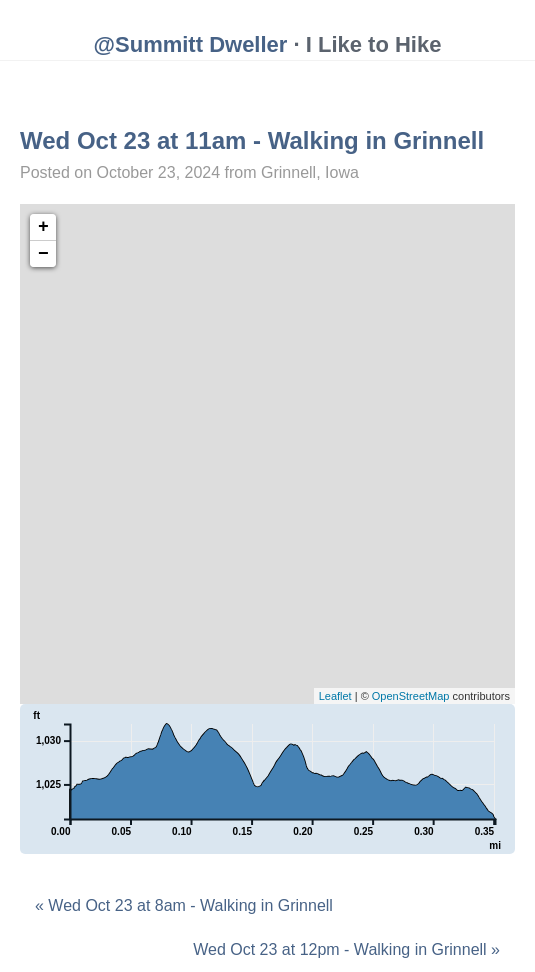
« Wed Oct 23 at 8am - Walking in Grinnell (184, 905)
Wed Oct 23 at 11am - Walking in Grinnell (252, 140)
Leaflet (335, 696)
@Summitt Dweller (191, 44)
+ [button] (43, 227)
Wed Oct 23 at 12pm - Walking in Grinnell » (346, 949)
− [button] (43, 254)
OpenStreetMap (411, 696)
